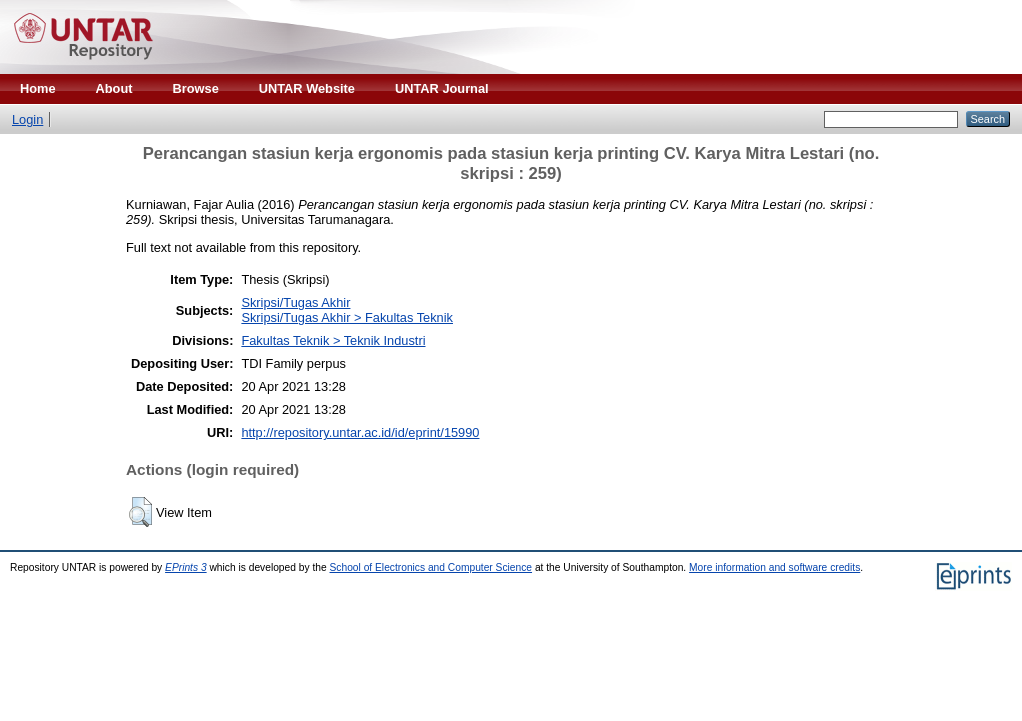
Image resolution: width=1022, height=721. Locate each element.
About (114, 88)
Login (27, 119)
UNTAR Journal (442, 88)
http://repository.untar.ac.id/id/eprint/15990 (360, 432)
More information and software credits (774, 567)
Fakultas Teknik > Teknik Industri (333, 340)
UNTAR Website (307, 88)
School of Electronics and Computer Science (431, 567)
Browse (196, 88)
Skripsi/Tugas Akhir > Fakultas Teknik (347, 317)
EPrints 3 (186, 567)
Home (38, 88)
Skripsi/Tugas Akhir (295, 302)
